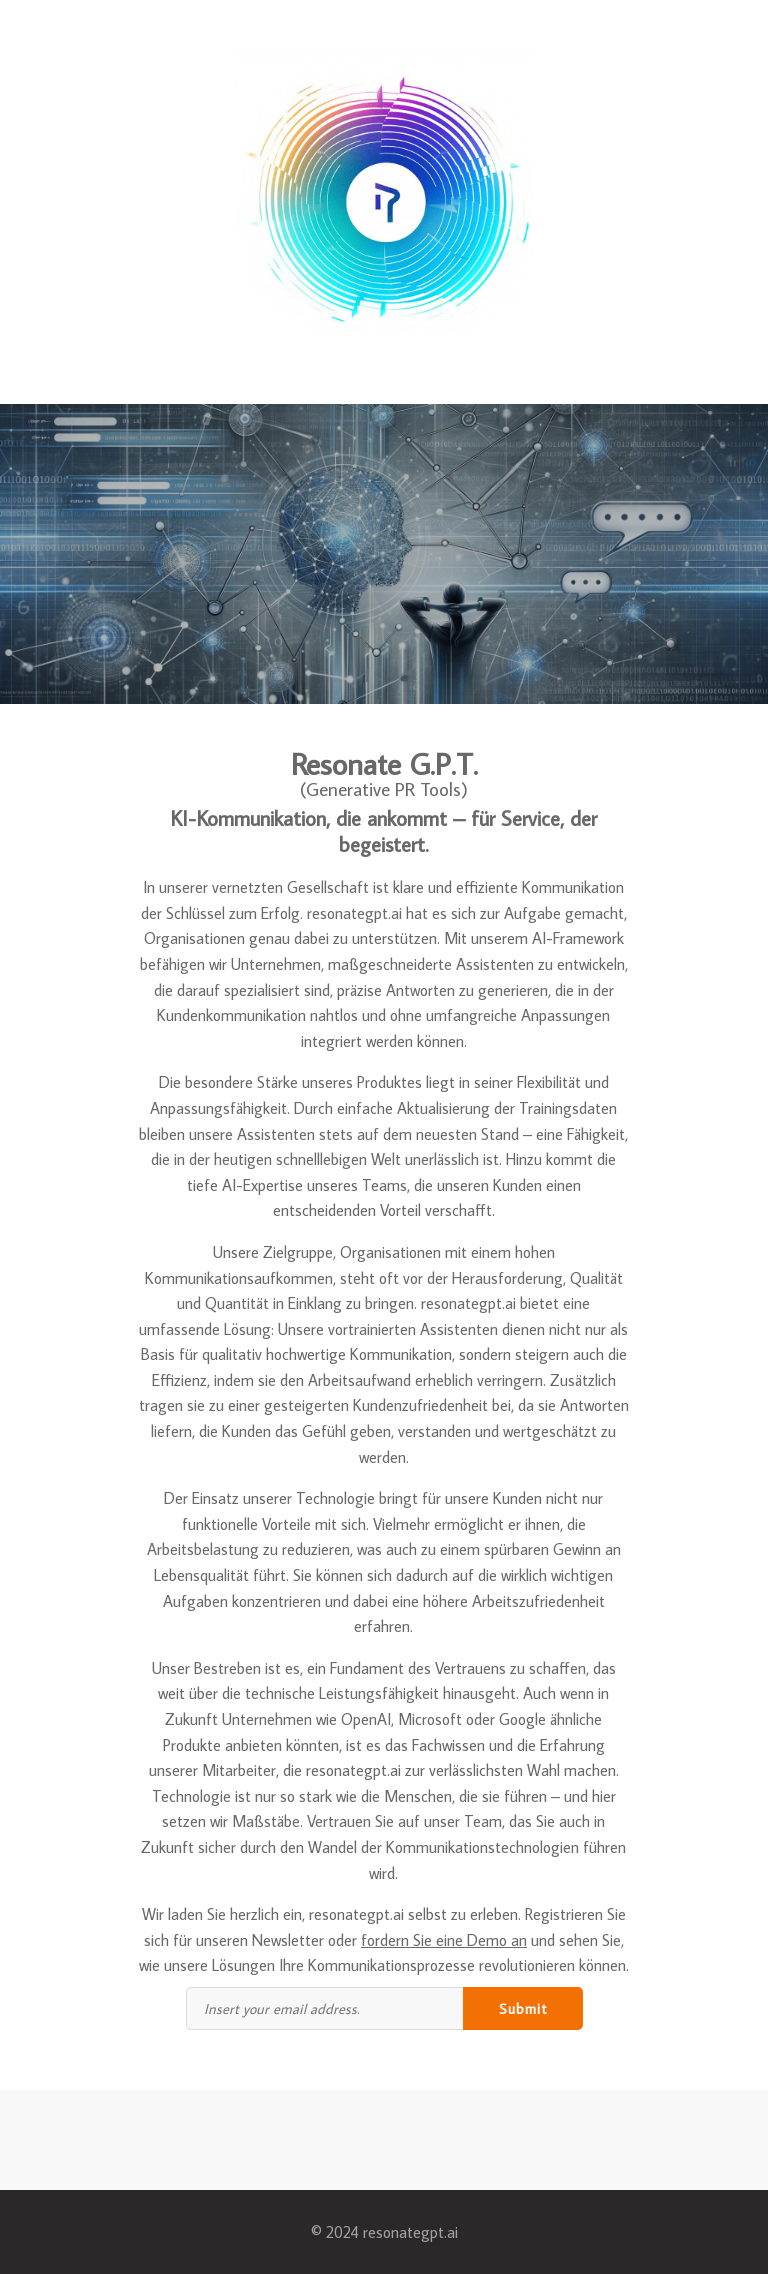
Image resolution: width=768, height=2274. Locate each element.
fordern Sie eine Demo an (444, 1940)
